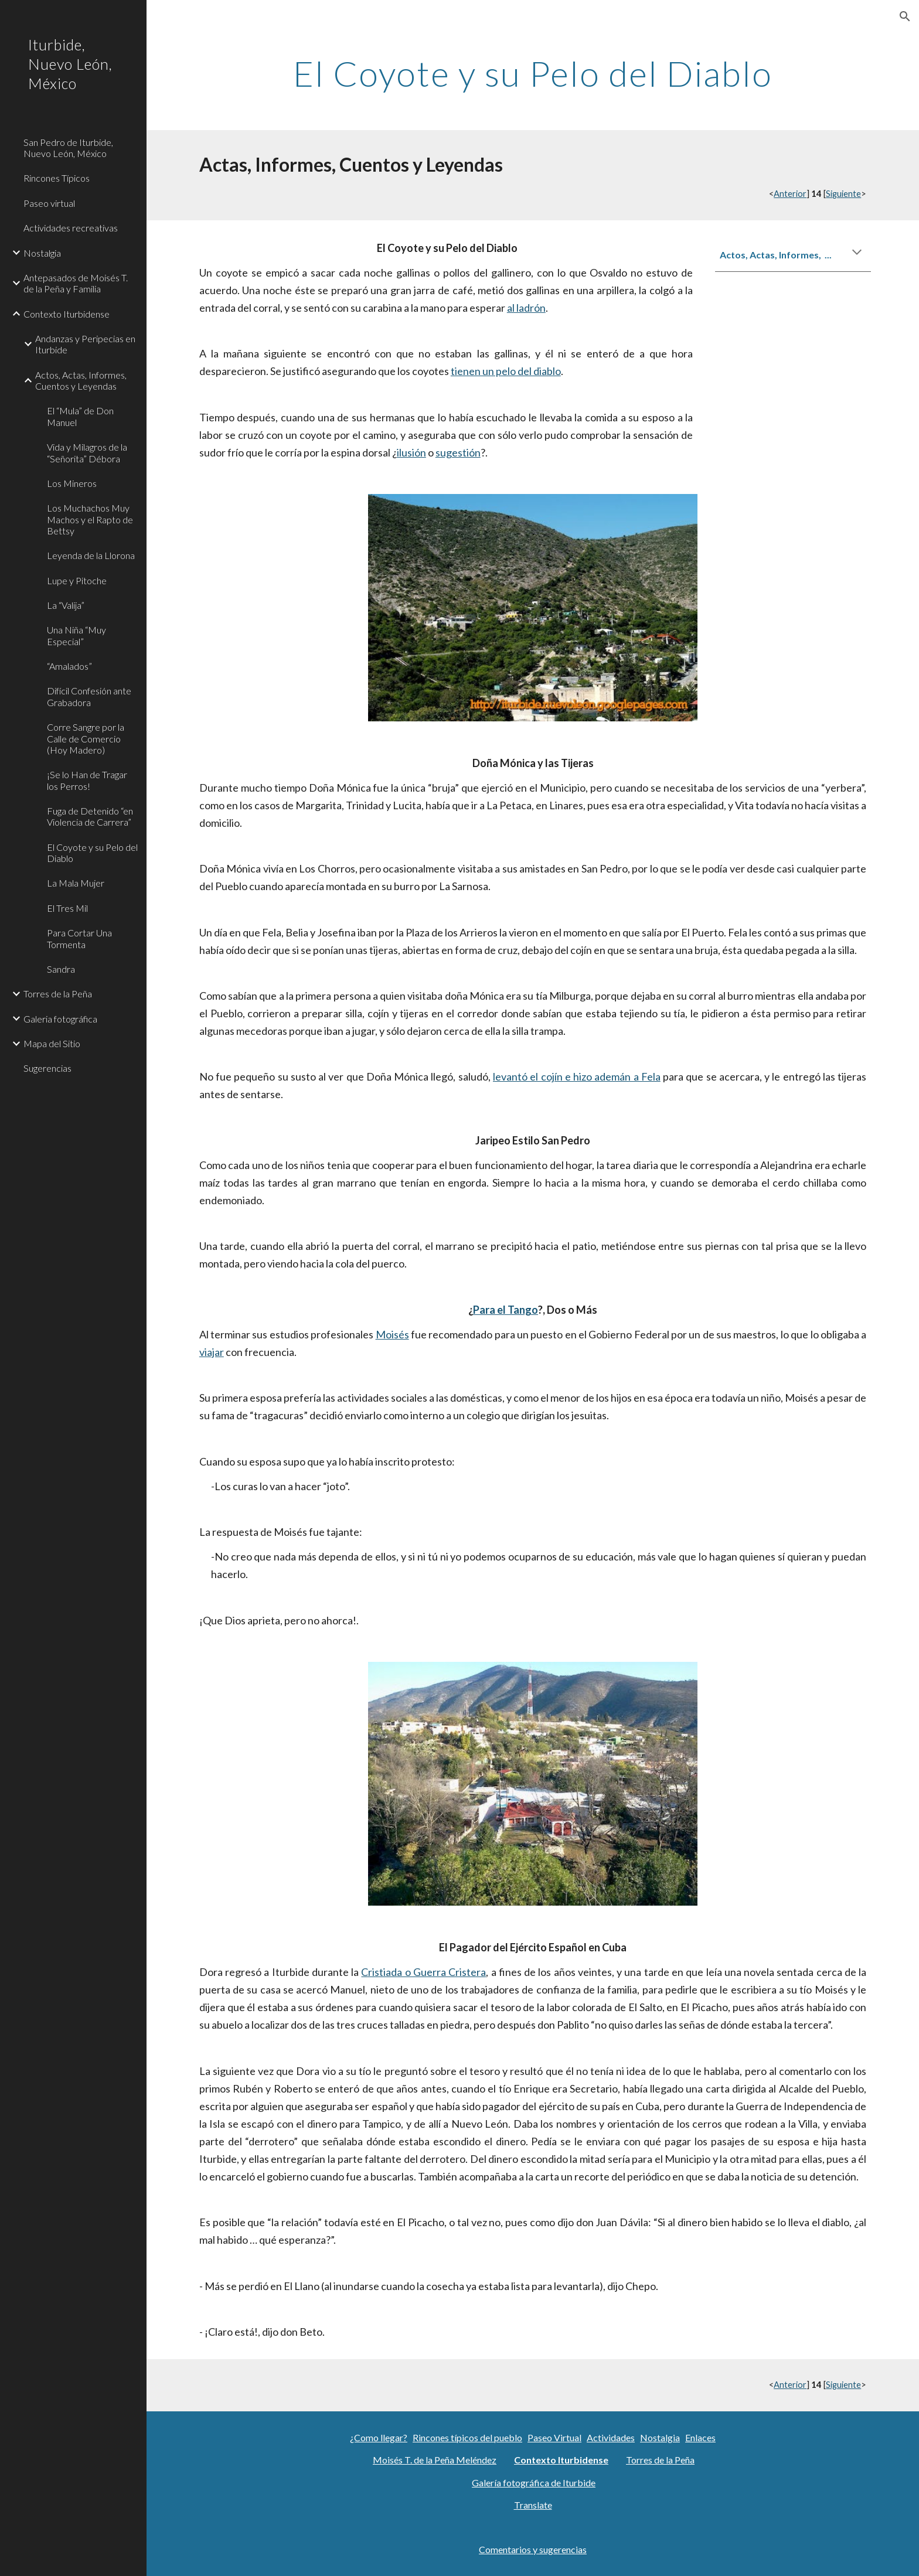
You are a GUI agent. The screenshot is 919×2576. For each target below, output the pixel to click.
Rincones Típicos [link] (56, 177)
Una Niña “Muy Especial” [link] (76, 635)
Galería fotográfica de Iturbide (533, 2482)
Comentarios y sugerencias (533, 2549)
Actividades (611, 2437)
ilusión (411, 452)
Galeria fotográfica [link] (60, 1018)
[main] (532, 73)
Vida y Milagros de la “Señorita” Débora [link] (87, 452)
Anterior (790, 194)
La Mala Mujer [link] (75, 882)
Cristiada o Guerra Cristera (423, 1971)
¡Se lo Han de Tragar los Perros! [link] (87, 780)
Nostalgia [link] (42, 252)
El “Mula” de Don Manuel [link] (80, 416)
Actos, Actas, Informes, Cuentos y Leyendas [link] (81, 380)
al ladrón (526, 307)
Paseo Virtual (554, 2437)
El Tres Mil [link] (67, 908)
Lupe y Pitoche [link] (77, 580)
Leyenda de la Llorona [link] (91, 555)
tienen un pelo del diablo (506, 370)
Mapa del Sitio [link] (51, 1043)
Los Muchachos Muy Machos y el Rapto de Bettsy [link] (90, 519)
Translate (533, 2504)
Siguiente (843, 194)
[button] (905, 16)
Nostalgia (660, 2437)
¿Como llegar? (378, 2437)
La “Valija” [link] (65, 605)
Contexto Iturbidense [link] (66, 313)
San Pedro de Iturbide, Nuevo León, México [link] (68, 148)
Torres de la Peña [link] (57, 993)
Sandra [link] (61, 968)
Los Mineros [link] (72, 483)
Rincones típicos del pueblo (467, 2437)
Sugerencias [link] (47, 1068)
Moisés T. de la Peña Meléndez (434, 2459)
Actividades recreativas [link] (70, 227)
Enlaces (700, 2437)
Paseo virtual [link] (49, 203)
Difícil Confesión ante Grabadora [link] (89, 696)
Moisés (392, 1334)
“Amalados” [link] (69, 666)
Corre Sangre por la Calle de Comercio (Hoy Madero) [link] (85, 738)
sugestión (458, 452)
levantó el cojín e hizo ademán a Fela (577, 1076)
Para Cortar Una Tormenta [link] (79, 938)
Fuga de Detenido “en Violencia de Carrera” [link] (90, 816)
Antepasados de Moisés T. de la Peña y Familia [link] (75, 283)
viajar (211, 1351)
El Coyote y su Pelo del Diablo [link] (92, 852)
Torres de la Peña (660, 2459)
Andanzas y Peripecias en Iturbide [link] (85, 344)
